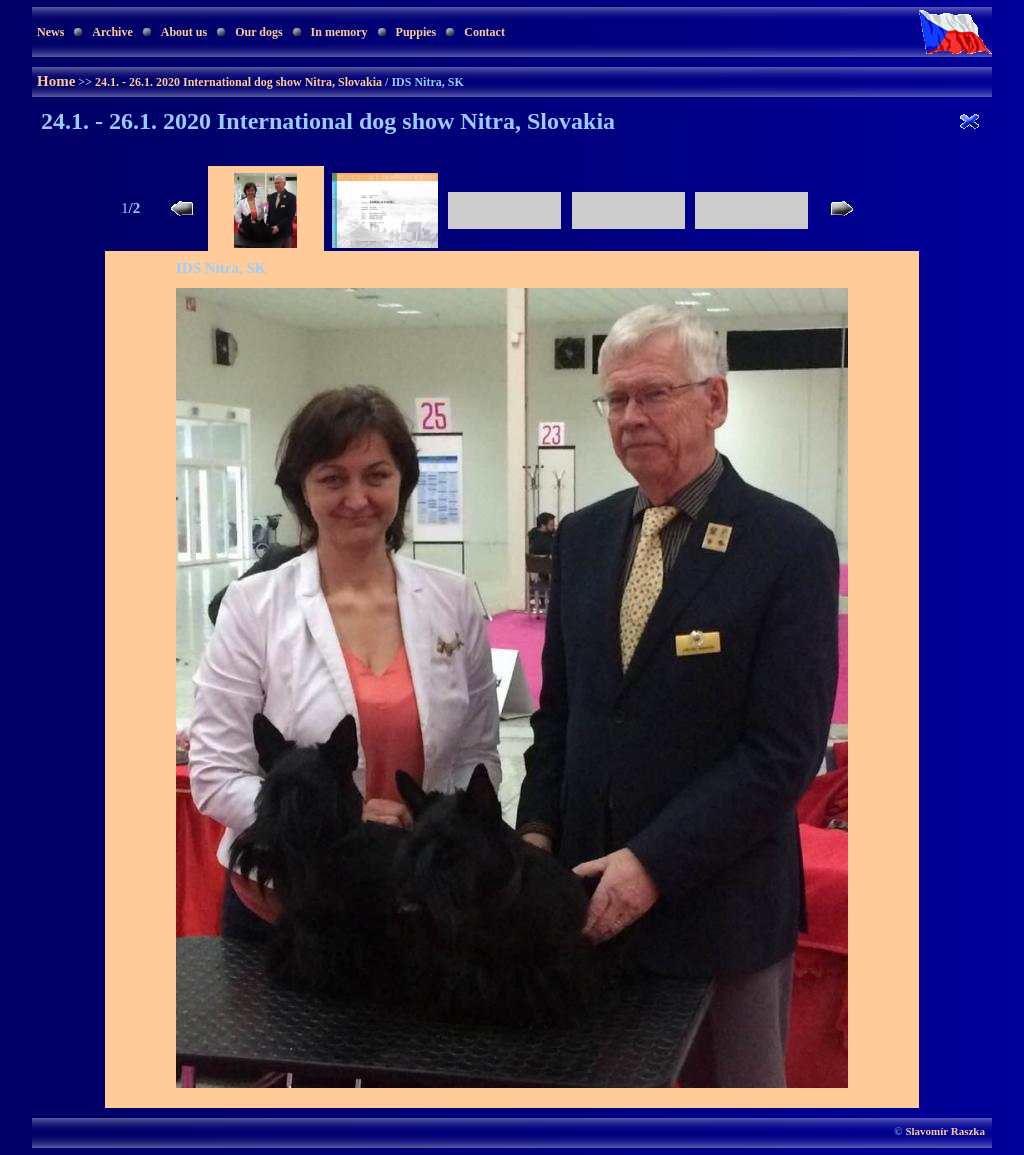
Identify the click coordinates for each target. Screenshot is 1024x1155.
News (50, 32)
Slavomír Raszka (945, 1131)
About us (184, 32)
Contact (484, 32)
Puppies (416, 32)
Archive (112, 32)
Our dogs (258, 32)
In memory (339, 32)
